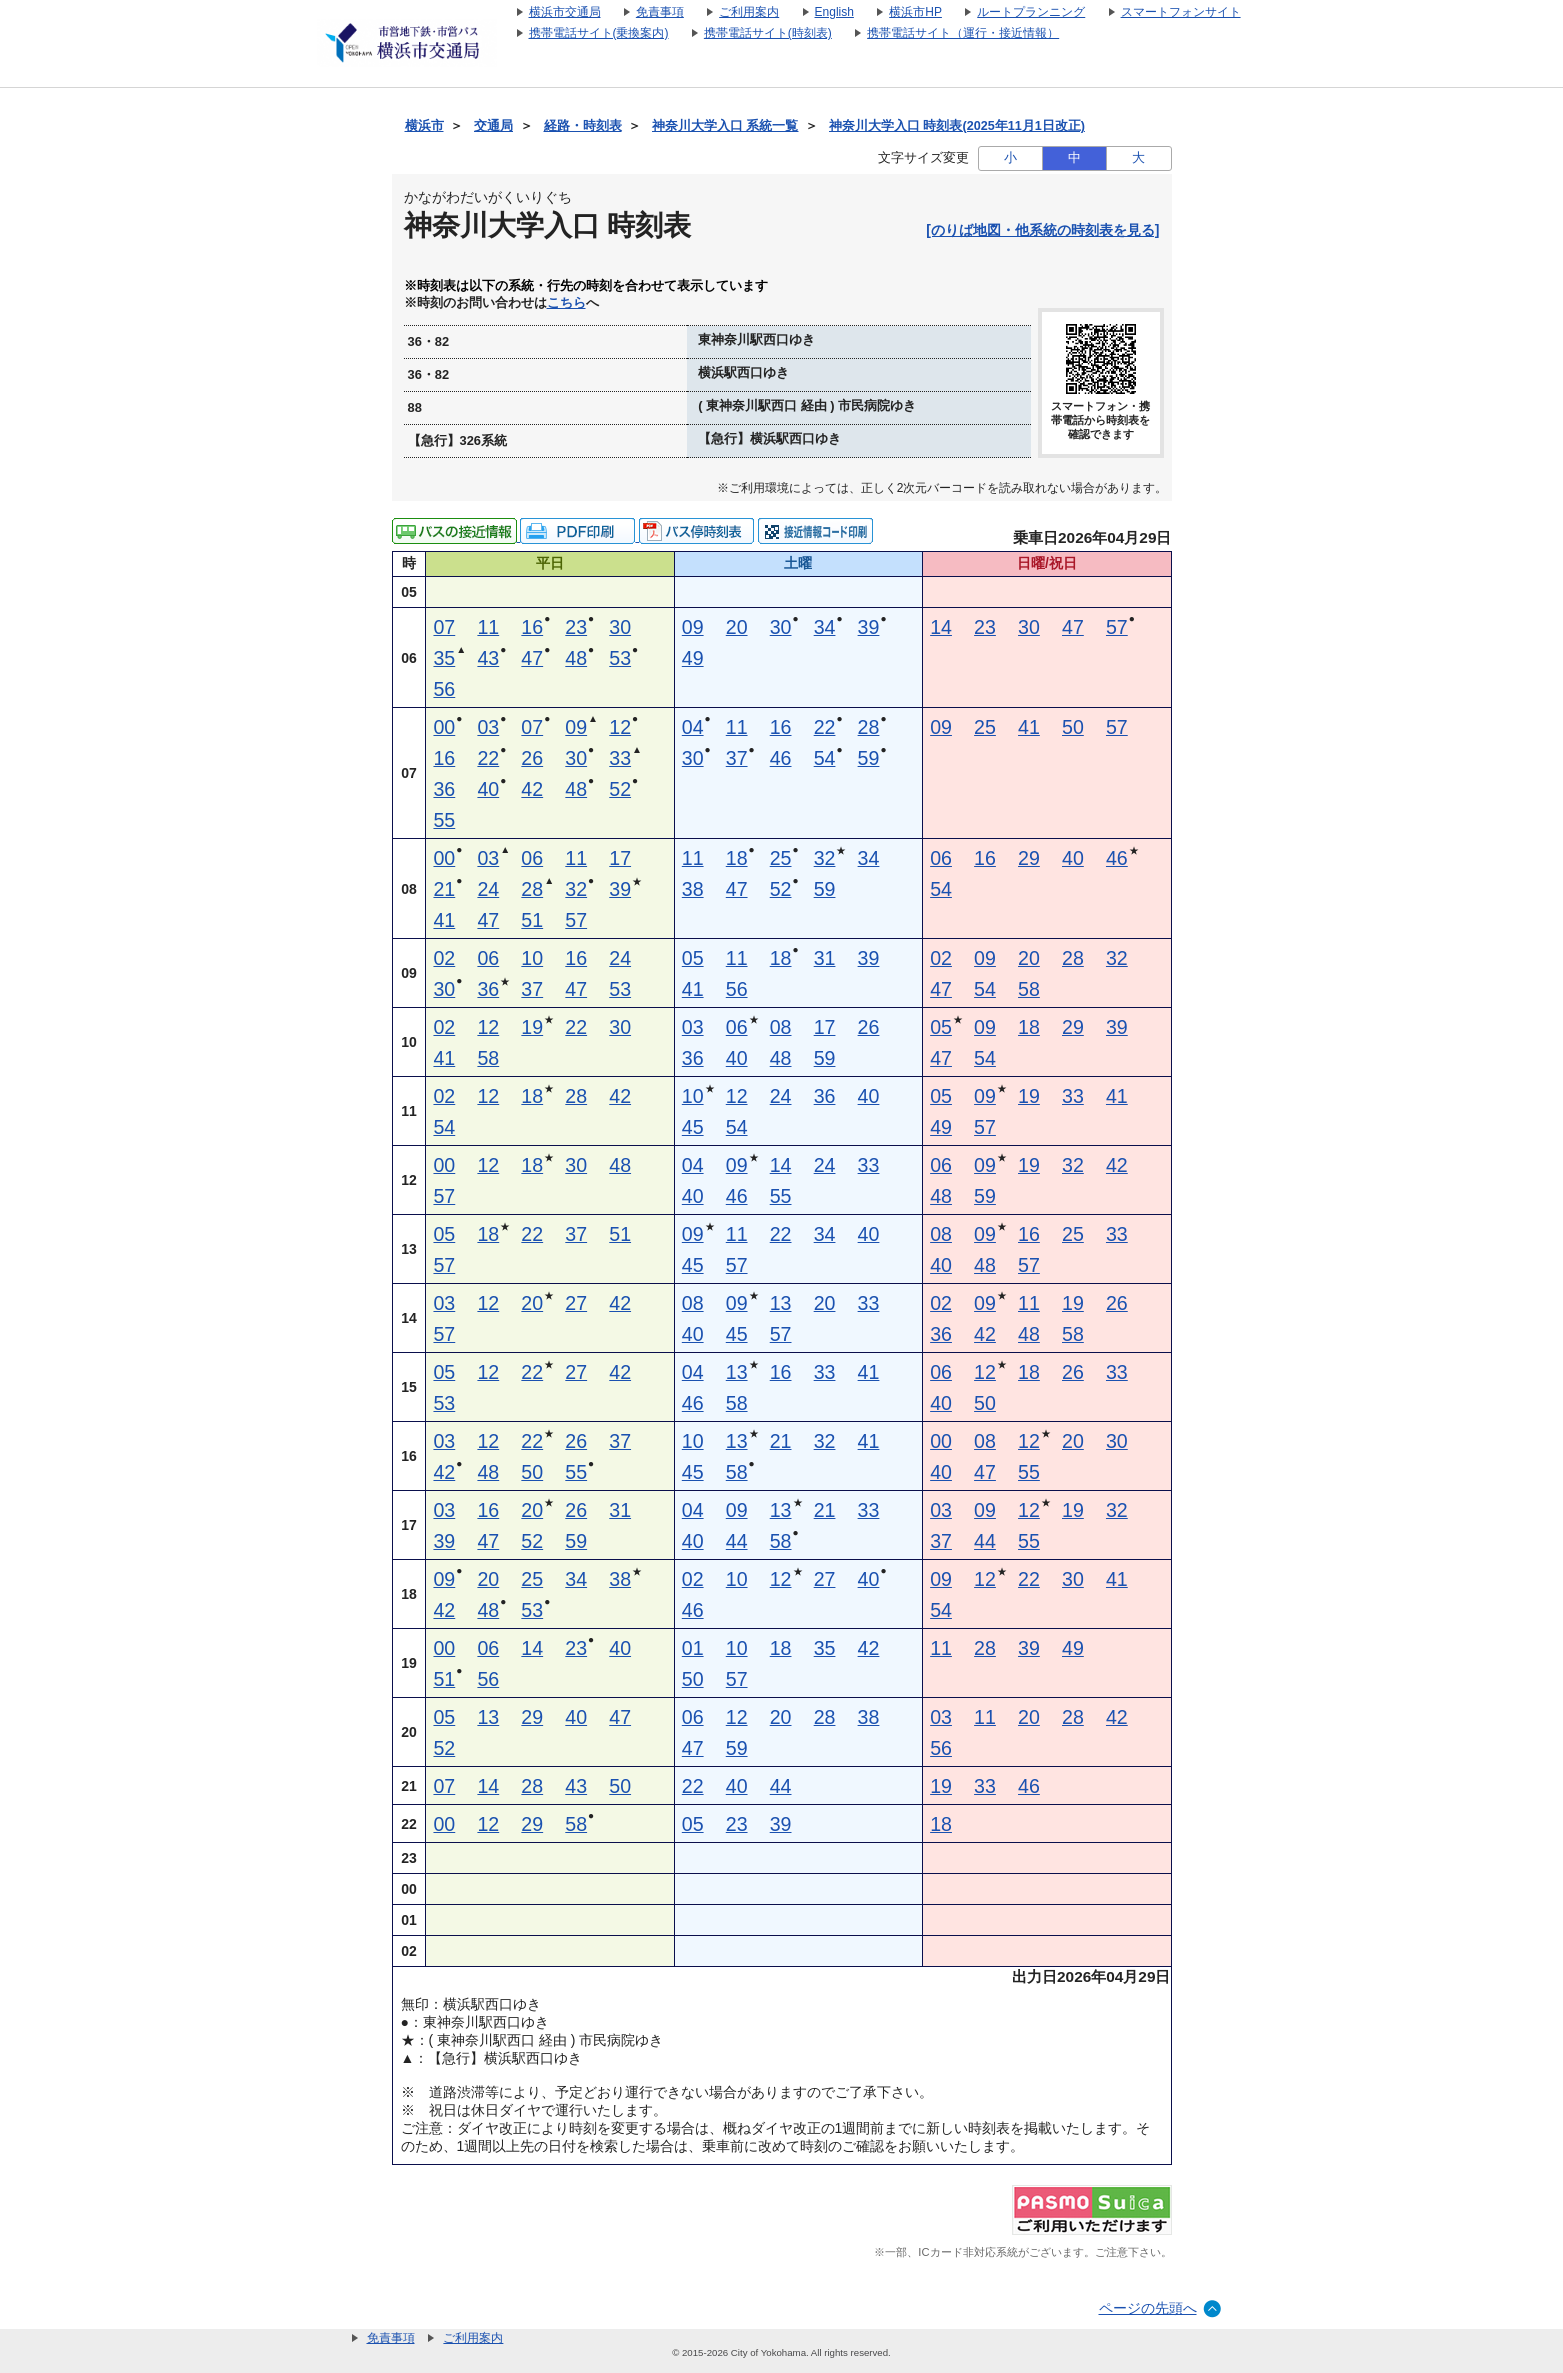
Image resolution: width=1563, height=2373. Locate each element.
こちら (566, 303)
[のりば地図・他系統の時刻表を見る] (1042, 230)
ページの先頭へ (1148, 2308)
